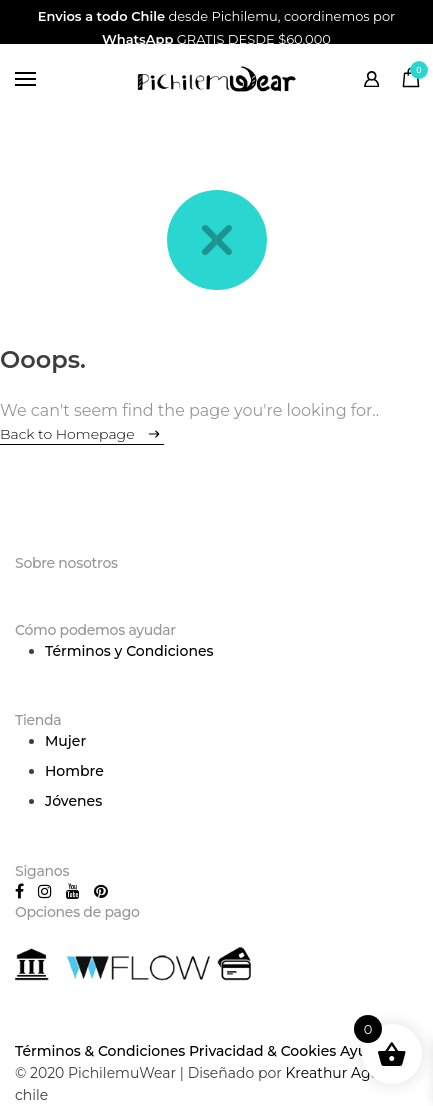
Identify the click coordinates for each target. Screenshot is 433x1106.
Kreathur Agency (344, 1073)
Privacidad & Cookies (262, 1051)
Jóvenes (73, 801)
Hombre (74, 771)
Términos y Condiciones (129, 651)
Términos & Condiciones (100, 1051)
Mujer (65, 741)
